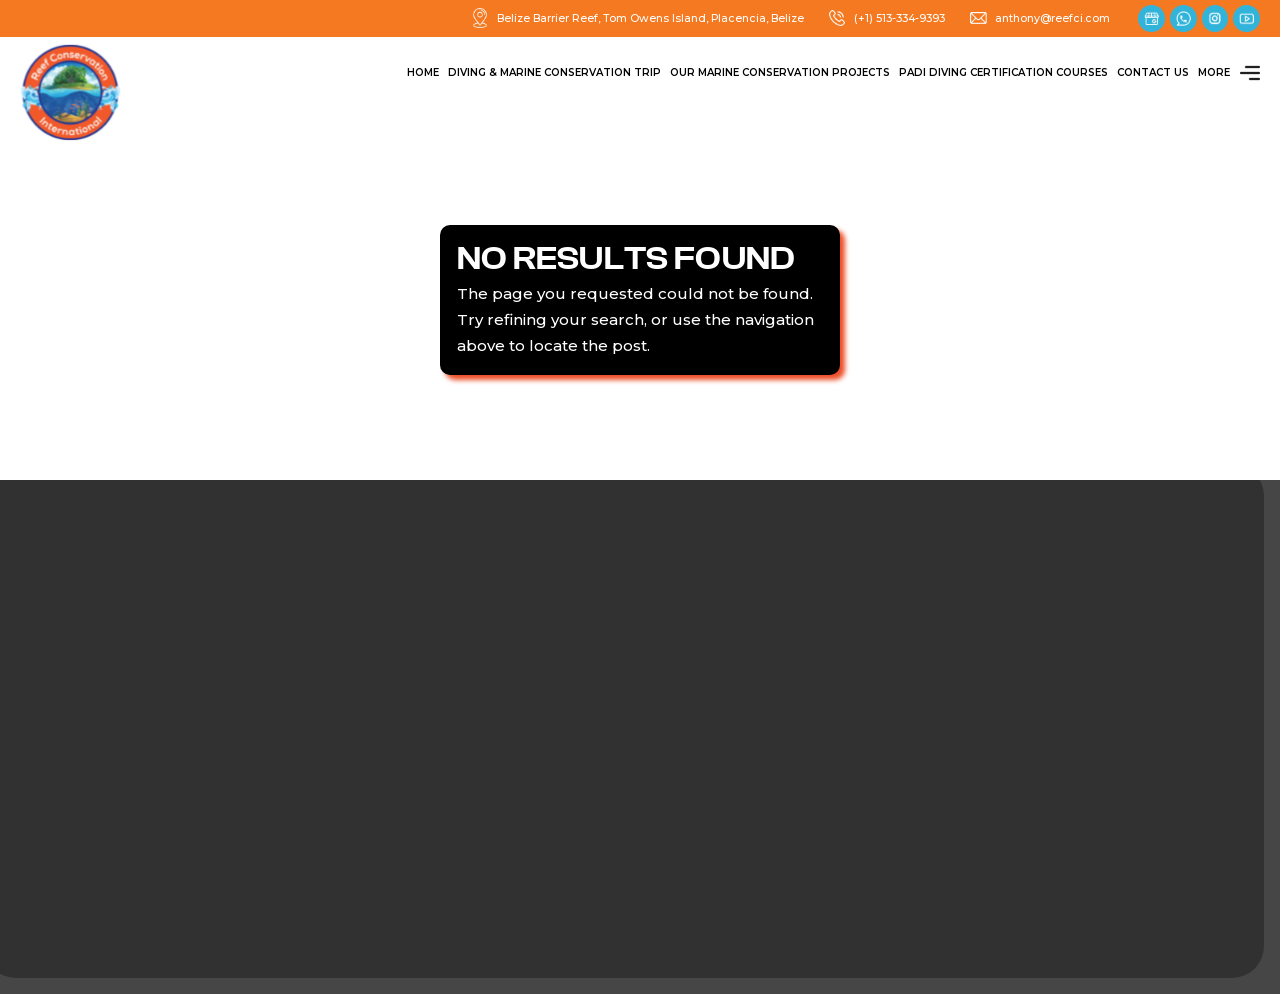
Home (423, 72)
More (1229, 73)
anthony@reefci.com (1039, 18)
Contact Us (1153, 72)
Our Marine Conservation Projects (780, 72)
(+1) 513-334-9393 (886, 18)
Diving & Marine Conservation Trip (554, 72)
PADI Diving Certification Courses (1003, 72)
